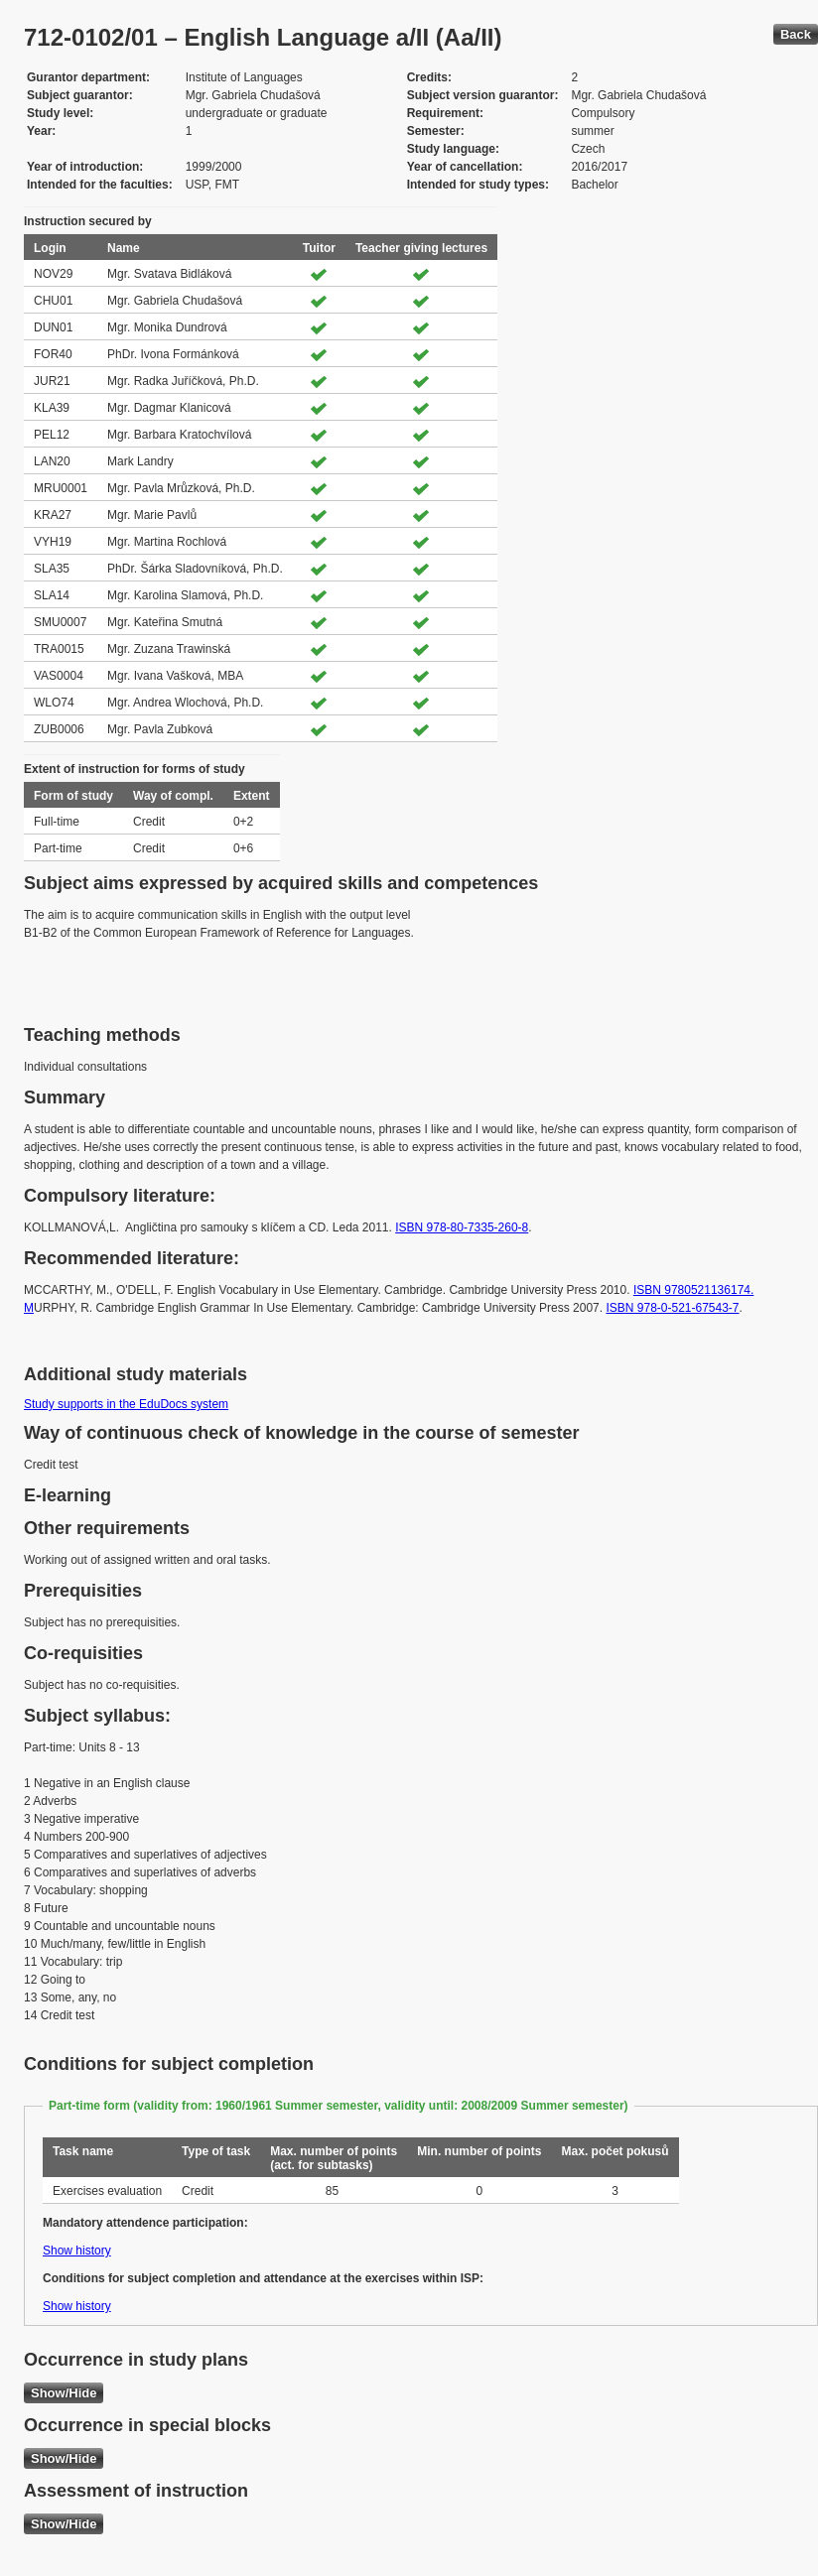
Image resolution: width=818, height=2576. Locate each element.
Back (795, 34)
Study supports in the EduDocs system (126, 1404)
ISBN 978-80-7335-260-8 (461, 1227)
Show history (77, 2250)
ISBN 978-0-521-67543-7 (672, 1308)
